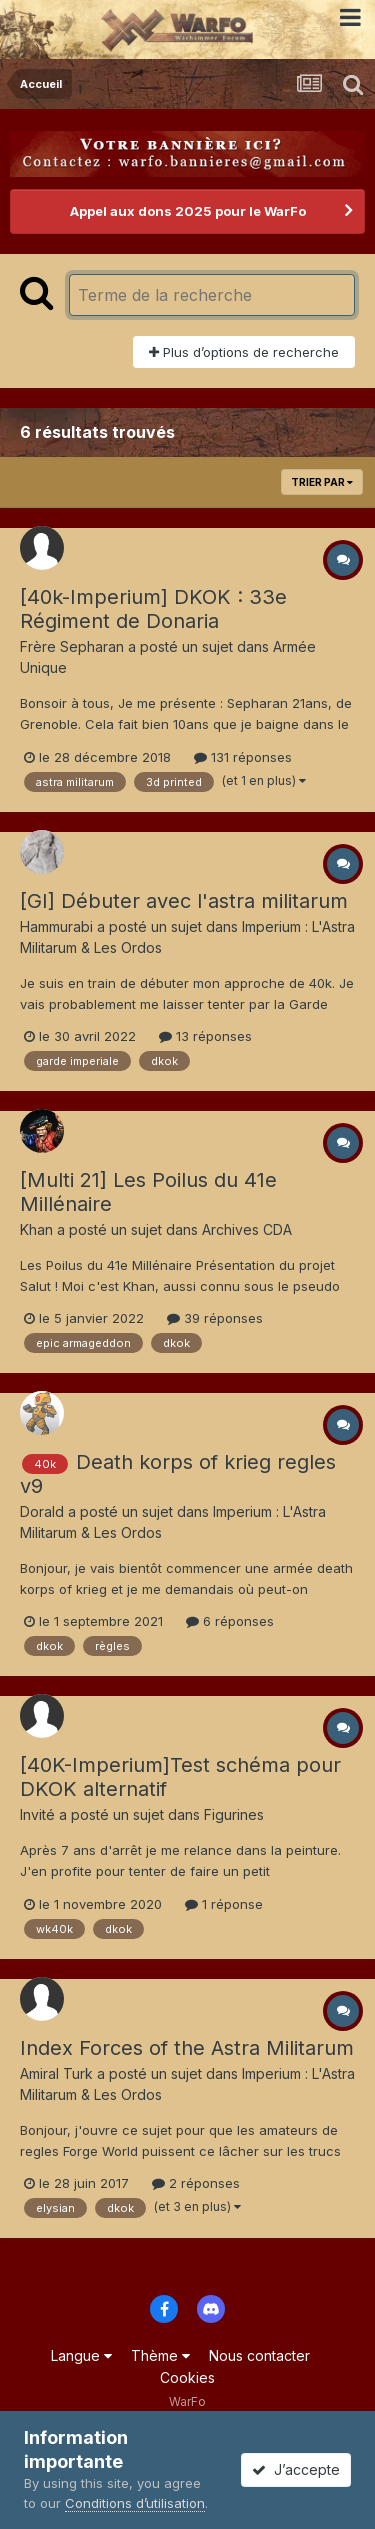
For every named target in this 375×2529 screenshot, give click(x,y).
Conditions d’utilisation (135, 2503)
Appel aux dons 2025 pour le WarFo (188, 211)
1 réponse (224, 1904)
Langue (81, 2355)
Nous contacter (259, 2355)
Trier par (322, 482)
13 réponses (205, 1036)
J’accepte (296, 2469)
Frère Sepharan (72, 646)
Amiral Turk (56, 2073)
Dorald (42, 1511)
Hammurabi (56, 926)
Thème (160, 2355)
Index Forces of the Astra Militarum (187, 2048)
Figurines (234, 1814)
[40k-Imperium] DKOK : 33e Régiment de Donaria (153, 609)
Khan (36, 1229)
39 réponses (215, 1318)
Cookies (187, 2377)
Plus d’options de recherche (244, 352)
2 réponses (196, 2183)
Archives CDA (247, 1229)
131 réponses (243, 757)
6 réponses (230, 1621)
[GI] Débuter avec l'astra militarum (184, 901)
